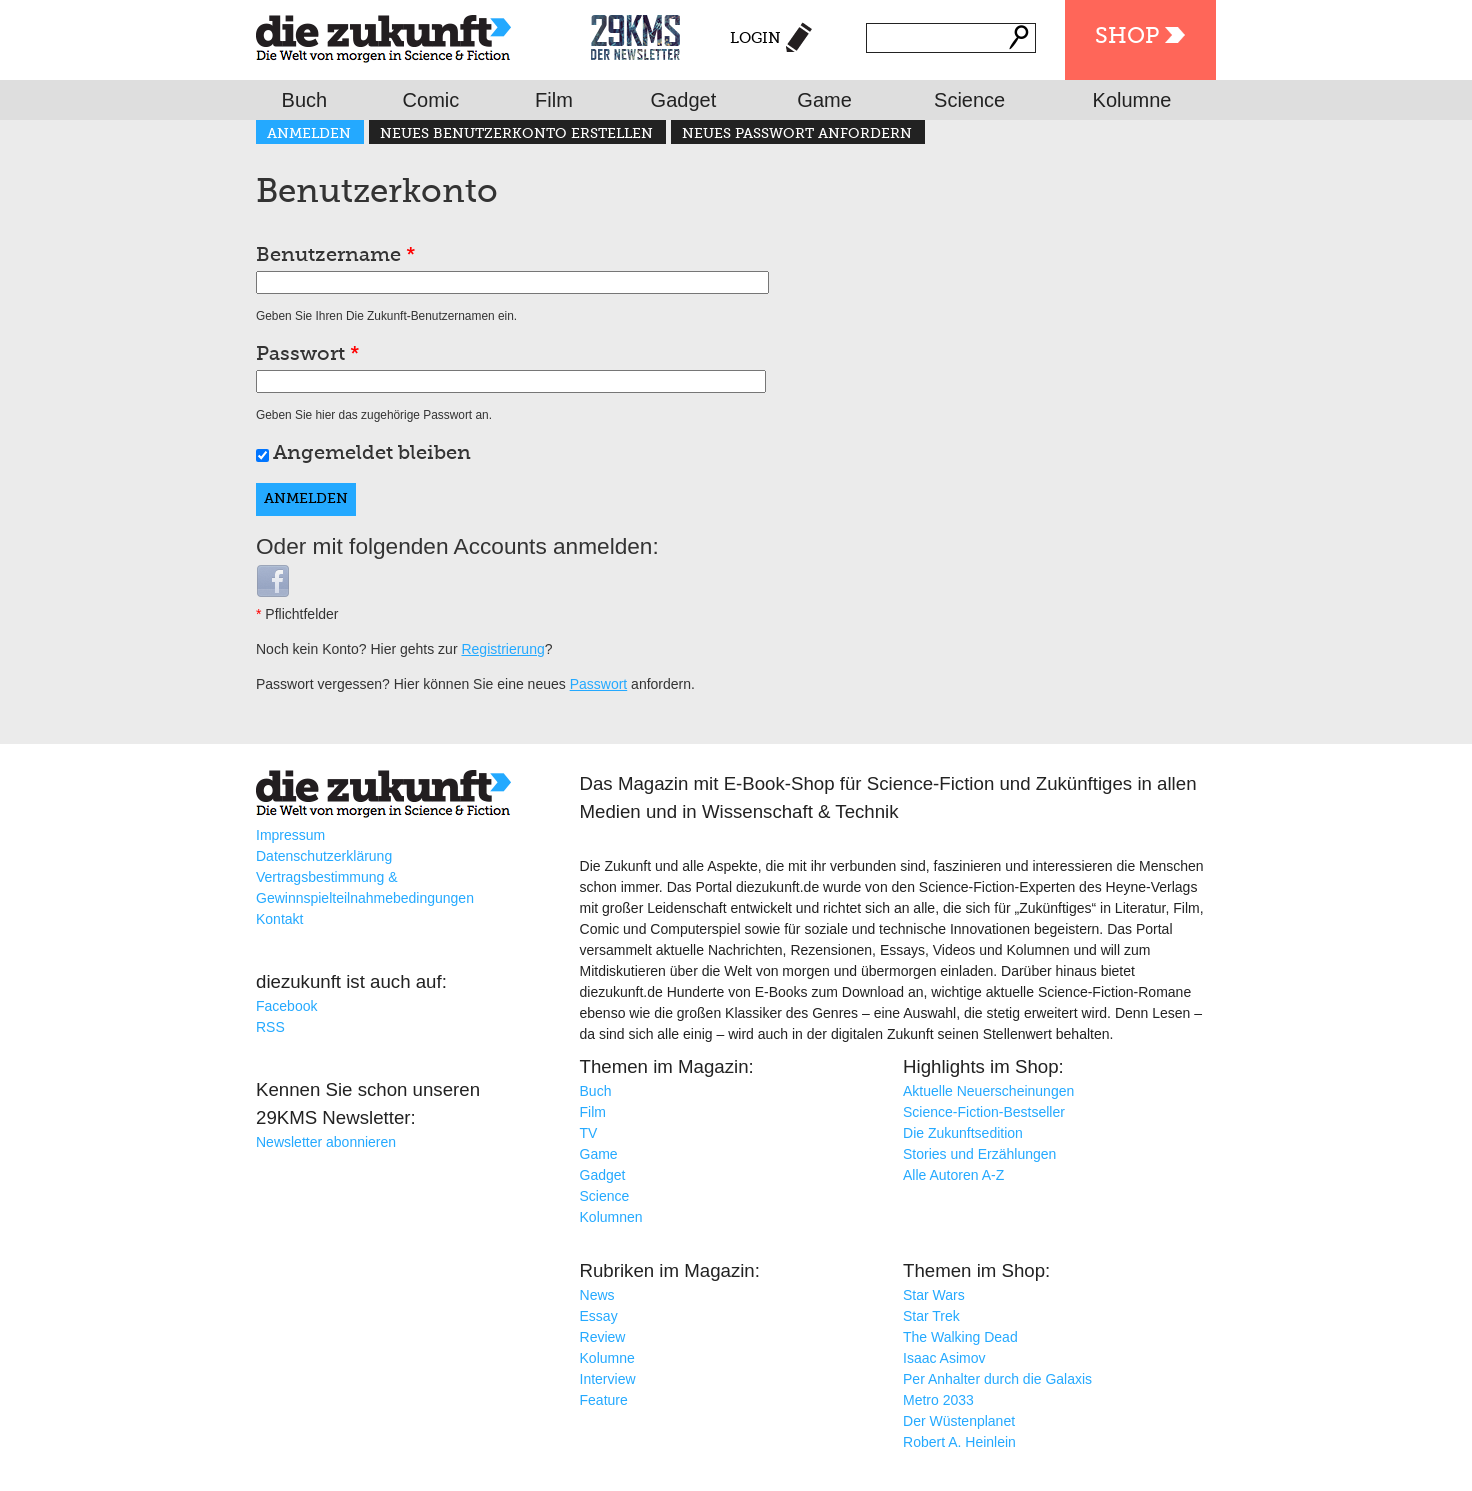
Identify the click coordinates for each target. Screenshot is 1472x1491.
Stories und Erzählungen (979, 1154)
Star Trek (931, 1316)
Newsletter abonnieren (326, 1142)
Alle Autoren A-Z (953, 1175)
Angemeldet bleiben (372, 454)
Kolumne (1132, 100)
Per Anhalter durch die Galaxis (997, 1379)
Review (603, 1337)
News (597, 1295)
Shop (1127, 37)
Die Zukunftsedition (963, 1133)
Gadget (684, 100)
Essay (599, 1316)
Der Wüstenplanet (959, 1421)
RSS (270, 1027)
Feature (604, 1400)
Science (969, 100)
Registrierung (502, 649)
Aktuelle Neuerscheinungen (988, 1091)
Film (554, 100)
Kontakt (279, 919)
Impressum (290, 835)
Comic (431, 100)
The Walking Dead (960, 1337)
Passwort (308, 355)
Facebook (286, 1006)
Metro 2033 (938, 1400)
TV (589, 1133)
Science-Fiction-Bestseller (984, 1112)
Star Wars (934, 1295)
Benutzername (336, 256)
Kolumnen (611, 1217)
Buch (305, 100)
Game (824, 100)
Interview (608, 1379)
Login (755, 38)
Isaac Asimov (944, 1358)
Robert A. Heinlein (959, 1442)
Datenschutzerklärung (324, 856)
